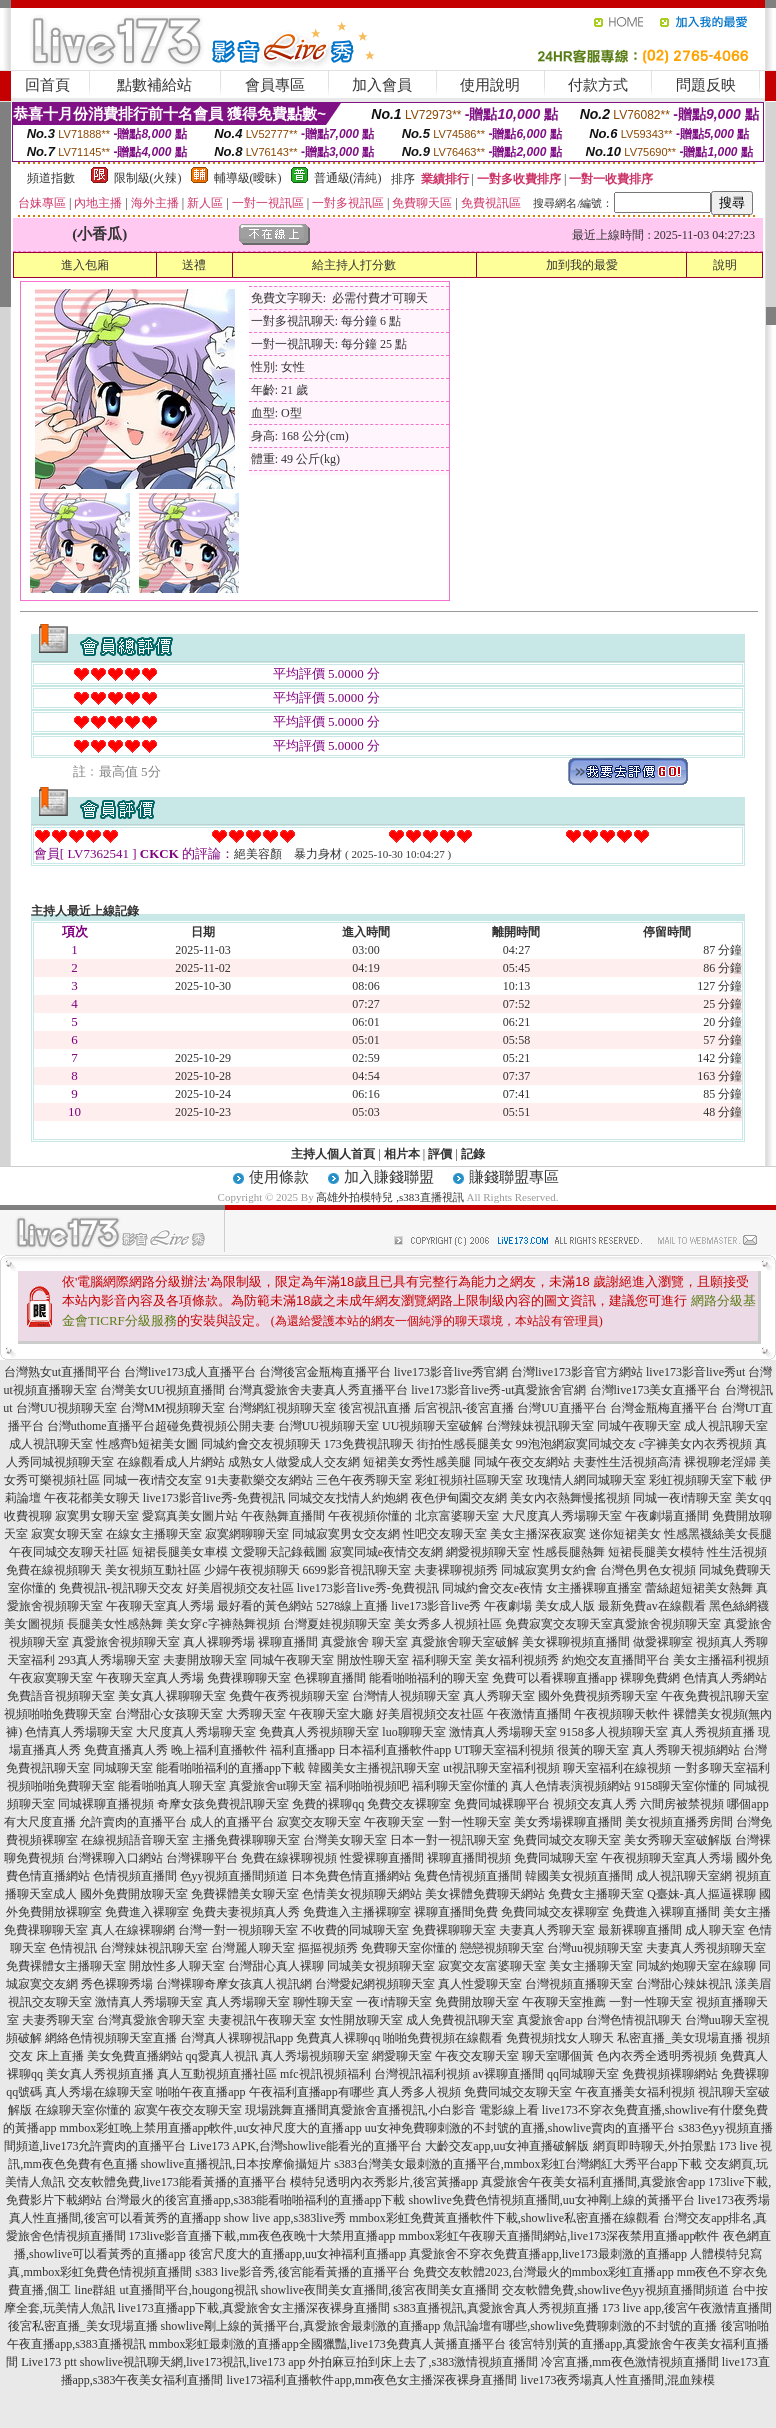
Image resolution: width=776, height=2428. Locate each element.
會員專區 (275, 85)
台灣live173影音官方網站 (577, 1372)
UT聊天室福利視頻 (504, 1750)
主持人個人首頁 (333, 1154)
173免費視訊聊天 (369, 1444)
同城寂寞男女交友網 (346, 1534)
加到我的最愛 (582, 265)
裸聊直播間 (288, 1642)
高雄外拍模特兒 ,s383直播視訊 (389, 1197)
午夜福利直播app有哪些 (311, 2092)
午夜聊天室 (394, 1822)
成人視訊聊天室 (726, 1426)
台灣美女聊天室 (345, 1840)
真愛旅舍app (549, 2020)
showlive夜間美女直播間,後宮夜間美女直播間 (380, 2290)
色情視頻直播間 (135, 1876)
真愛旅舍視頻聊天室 (667, 1624)
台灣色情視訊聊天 (634, 2020)
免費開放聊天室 (477, 2002)
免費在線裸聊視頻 (289, 1858)
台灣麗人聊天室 (253, 1948)
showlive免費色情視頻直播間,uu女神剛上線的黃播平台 (551, 2200)
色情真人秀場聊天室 (79, 1732)
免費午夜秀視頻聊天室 (289, 1696)
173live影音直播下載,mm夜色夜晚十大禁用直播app (262, 2236)
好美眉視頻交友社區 (240, 1588)
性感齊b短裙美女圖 (147, 1444)
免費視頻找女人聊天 (560, 2038)
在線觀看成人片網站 (171, 1462)
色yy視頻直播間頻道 (234, 1876)
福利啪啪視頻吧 (367, 1786)
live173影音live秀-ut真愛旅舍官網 (498, 1390)
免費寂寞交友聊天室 (559, 1624)
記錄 (473, 1154)
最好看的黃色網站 (265, 1606)
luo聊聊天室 (413, 1732)
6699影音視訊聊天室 (357, 1570)
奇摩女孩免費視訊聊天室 (223, 1804)
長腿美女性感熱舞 (115, 1624)
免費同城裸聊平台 (502, 1804)
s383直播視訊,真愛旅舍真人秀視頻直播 (496, 2308)
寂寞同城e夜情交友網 (386, 1552)
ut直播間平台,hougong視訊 (188, 2290)
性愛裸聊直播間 (382, 1858)
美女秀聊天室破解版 (678, 1840)
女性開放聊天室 (361, 2020)
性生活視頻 (737, 1552)
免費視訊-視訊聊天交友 (121, 1588)
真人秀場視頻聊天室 (315, 2056)
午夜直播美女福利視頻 (635, 2092)
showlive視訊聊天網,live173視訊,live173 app (193, 2362)
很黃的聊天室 (593, 1750)
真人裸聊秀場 (219, 1642)
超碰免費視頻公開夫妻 (215, 1426)
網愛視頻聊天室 (488, 1552)
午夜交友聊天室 (477, 2056)
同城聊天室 (123, 1768)
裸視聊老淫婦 (720, 1462)
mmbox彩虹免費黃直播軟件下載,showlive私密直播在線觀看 (504, 2218)
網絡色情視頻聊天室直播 (111, 2038)
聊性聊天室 (323, 2002)
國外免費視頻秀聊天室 (598, 1696)
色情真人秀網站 (725, 1678)
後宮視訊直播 (375, 1408)
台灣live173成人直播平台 (190, 1372)
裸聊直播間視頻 (469, 1858)
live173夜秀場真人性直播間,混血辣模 (618, 2380)
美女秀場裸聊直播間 (568, 1822)
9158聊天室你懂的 (682, 1786)
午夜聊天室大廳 (331, 1714)
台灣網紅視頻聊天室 (282, 1408)
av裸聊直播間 (508, 2074)
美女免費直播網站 (135, 2056)
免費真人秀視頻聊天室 (319, 1732)
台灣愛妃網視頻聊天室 (375, 1984)
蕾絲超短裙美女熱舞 (699, 1588)
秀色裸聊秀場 (117, 1984)
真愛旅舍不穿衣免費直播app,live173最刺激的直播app (548, 2254)
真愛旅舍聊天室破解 (465, 1642)
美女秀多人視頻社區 (448, 1624)
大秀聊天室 (256, 1714)
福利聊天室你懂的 (460, 1786)
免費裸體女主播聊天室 (66, 1966)
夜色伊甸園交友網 (459, 1498)
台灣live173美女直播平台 (656, 1390)
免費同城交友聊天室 (567, 1840)
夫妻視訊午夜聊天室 (262, 2020)
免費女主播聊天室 (596, 1894)
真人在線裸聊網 (133, 1930)
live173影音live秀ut (695, 1372)
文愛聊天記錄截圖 (279, 1552)
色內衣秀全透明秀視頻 (657, 2056)
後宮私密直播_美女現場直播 (83, 2326)
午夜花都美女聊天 (92, 1498)
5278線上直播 (352, 1606)
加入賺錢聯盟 (389, 1177)
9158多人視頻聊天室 (614, 1732)
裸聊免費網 (650, 1678)
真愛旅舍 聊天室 (364, 1642)
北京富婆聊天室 (457, 1516)
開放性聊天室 (373, 1660)
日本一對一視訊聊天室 (450, 1840)
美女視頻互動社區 (153, 1570)
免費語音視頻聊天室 (61, 1696)
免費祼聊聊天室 (249, 1678)
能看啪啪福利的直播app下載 (230, 1768)
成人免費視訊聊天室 (460, 2020)
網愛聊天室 (402, 2056)
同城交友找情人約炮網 (348, 1498)
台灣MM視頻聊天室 (172, 1408)
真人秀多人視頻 (419, 2092)
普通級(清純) (348, 178)
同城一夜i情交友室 (152, 1480)
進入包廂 (85, 265)
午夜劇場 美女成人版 (539, 1606)
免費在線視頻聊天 (54, 1570)
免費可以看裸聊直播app (554, 1678)
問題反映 (706, 85)
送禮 (194, 265)
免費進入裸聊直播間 (666, 1912)
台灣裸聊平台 (202, 1858)
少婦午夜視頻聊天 (252, 1570)
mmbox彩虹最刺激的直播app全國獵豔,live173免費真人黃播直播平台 (327, 2344)
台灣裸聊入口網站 (115, 1858)
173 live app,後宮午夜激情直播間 (687, 2308)
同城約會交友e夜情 (492, 1588)
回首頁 (47, 85)
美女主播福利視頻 (721, 1660)
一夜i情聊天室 (393, 2002)
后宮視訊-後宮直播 (464, 1408)
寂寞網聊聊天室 (247, 1534)
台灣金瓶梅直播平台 (664, 1408)
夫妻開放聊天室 (205, 1660)
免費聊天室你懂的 (409, 1948)
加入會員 (382, 85)
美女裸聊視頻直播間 (576, 1642)
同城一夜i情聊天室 (682, 1498)
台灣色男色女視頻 (648, 1570)
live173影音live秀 (436, 1606)
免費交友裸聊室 (409, 1804)
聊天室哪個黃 (558, 2056)
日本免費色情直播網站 (351, 1876)
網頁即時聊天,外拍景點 (654, 2146)
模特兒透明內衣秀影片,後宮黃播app (384, 2182)
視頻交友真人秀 (595, 1804)
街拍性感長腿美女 (465, 1444)
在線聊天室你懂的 (83, 2110)
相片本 (402, 1154)
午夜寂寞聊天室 (51, 1678)
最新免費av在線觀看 (651, 1606)
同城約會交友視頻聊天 (261, 1444)
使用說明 (490, 85)
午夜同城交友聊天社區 (69, 1552)
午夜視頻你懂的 (370, 1516)
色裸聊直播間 (330, 1678)
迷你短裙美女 (625, 1534)
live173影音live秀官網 (451, 1372)
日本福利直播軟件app (394, 1750)
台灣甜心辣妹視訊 (684, 1984)
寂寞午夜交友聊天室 (188, 2110)
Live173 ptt (49, 2362)
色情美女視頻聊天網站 (362, 1894)
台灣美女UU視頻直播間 (162, 1390)
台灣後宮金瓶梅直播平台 (325, 1372)
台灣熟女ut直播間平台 (62, 1372)
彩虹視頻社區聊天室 (469, 1480)
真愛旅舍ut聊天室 (275, 1786)
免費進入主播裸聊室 (357, 1912)
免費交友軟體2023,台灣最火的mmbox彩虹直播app (543, 2272)
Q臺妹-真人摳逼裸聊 (701, 1894)
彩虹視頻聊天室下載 (703, 1480)
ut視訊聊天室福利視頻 (501, 1768)
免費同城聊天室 (556, 1858)
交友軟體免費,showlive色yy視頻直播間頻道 (615, 2290)
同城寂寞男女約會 (549, 1570)
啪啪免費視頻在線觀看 (443, 2038)
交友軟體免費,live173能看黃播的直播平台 (177, 2182)
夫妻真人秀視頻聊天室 (706, 1948)
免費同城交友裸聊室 (555, 1912)
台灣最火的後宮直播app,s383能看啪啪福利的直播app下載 (255, 2200)
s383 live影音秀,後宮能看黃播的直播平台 (302, 2272)
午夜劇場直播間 (667, 1516)
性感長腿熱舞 (569, 1552)
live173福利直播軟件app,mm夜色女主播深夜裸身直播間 (372, 2380)
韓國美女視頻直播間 (579, 1876)
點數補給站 (154, 85)
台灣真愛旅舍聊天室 (151, 2020)
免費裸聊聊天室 (454, 1930)
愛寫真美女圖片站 (190, 1516)
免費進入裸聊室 (147, 1912)
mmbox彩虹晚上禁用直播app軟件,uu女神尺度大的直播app (210, 2128)
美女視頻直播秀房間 (679, 1822)
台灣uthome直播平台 (101, 1426)
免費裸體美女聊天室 (245, 1894)
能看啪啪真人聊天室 (172, 1786)
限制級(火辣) (148, 178)
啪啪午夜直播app (200, 2092)
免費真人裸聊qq (338, 2038)
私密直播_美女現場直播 (680, 2038)
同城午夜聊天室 (639, 1426)
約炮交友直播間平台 (616, 1660)
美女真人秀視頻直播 (100, 2074)
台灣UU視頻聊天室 (66, 1408)
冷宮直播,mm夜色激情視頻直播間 (630, 2362)
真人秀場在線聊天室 (99, 2092)
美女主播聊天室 (591, 1966)
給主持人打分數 (354, 265)
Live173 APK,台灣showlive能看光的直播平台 (306, 2146)
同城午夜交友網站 (522, 1462)
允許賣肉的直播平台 (133, 1822)
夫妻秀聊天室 (58, 2020)
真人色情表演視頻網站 (571, 1786)
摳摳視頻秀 (328, 1948)
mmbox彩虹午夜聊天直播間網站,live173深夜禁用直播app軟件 (559, 2236)
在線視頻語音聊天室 (135, 1840)
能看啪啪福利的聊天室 (429, 1678)
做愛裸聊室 (663, 1642)
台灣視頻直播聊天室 (579, 1984)
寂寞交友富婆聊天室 (492, 1966)
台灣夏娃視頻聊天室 (337, 1624)
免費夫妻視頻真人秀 (246, 1912)
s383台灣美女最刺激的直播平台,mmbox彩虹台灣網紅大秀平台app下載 (518, 2164)
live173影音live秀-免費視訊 (214, 1498)
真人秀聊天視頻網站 (686, 1750)
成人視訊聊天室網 (684, 1876)
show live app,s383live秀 (285, 2218)
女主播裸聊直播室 (594, 1588)
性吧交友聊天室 (445, 1534)
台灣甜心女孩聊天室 (169, 1714)
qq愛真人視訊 (222, 2056)
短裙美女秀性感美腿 (417, 1462)
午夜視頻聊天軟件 (622, 1714)
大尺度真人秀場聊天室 (562, 1516)
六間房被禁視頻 (682, 1804)
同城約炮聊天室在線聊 (696, 1966)
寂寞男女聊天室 (97, 1516)
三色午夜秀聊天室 (364, 1480)
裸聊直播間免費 (456, 1912)
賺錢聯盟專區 (514, 1177)
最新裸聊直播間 (640, 1930)
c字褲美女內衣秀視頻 (695, 1444)
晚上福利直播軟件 (219, 1750)
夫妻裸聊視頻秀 (456, 1570)
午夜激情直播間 (529, 1714)
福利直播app (302, 1750)
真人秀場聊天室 (248, 2002)
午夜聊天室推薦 (564, 2002)
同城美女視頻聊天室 (381, 1966)
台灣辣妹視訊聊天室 (540, 1426)
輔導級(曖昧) (248, 178)
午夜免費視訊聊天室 (715, 1696)
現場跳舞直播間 (287, 2110)
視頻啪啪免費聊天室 (58, 1714)
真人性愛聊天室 (480, 1984)
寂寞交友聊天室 (319, 1822)
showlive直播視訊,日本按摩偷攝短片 (236, 2164)
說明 (725, 265)
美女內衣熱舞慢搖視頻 (570, 1498)
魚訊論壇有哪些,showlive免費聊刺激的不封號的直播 (580, 2326)
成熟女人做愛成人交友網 (294, 1462)
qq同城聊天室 (583, 2074)
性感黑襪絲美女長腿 (718, 1534)
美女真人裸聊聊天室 (172, 1696)
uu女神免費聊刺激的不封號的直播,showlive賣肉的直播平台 (520, 2128)
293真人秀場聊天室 (109, 1660)
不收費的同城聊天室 (355, 1930)
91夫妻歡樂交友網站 (259, 1480)
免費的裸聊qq (328, 1804)
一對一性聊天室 (469, 1822)
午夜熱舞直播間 (283, 1516)
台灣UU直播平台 (561, 1408)
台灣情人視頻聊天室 (406, 1696)
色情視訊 (73, 1948)
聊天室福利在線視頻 (617, 1768)
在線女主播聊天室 (154, 1534)
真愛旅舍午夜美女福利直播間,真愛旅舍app (593, 2182)
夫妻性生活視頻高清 (627, 1462)
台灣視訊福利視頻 (422, 2074)
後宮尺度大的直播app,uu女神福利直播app (298, 2254)
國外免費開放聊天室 (134, 1894)
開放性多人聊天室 (177, 1966)
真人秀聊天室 (499, 1696)
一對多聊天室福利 (722, 1768)
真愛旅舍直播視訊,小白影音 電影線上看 (434, 2110)
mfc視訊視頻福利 (325, 2074)
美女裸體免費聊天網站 (485, 1894)
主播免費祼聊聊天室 (246, 1840)
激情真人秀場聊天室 (503, 1732)
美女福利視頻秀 (517, 1660)
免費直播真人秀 (126, 1750)
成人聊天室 (715, 1930)
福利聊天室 (442, 1660)
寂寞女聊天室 (67, 1534)
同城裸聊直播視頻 (106, 1804)
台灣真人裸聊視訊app (236, 2038)
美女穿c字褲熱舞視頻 (222, 1624)
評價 (440, 1154)
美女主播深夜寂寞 (538, 1534)
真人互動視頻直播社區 (217, 2074)
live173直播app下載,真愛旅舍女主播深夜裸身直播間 (254, 2308)
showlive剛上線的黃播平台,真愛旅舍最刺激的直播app (301, 2326)
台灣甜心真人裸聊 (276, 1966)
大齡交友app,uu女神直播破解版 (507, 2146)
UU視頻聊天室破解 (432, 1426)
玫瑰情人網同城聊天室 (586, 1480)
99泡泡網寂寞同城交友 (576, 1444)
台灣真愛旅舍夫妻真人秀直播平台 (318, 1390)
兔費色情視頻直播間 (468, 1876)
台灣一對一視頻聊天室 (238, 1930)
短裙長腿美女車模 (180, 1552)
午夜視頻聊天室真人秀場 (667, 1858)
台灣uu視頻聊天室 (595, 1948)
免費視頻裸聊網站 (670, 2074)
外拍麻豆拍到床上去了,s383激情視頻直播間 (423, 2362)
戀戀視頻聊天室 (502, 1948)
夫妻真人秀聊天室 (547, 1930)
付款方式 (598, 85)
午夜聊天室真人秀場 (160, 1606)
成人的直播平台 (232, 1822)
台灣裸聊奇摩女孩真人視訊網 (234, 1984)
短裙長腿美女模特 (656, 1552)
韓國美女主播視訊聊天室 (374, 1768)
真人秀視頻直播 (713, 1732)
